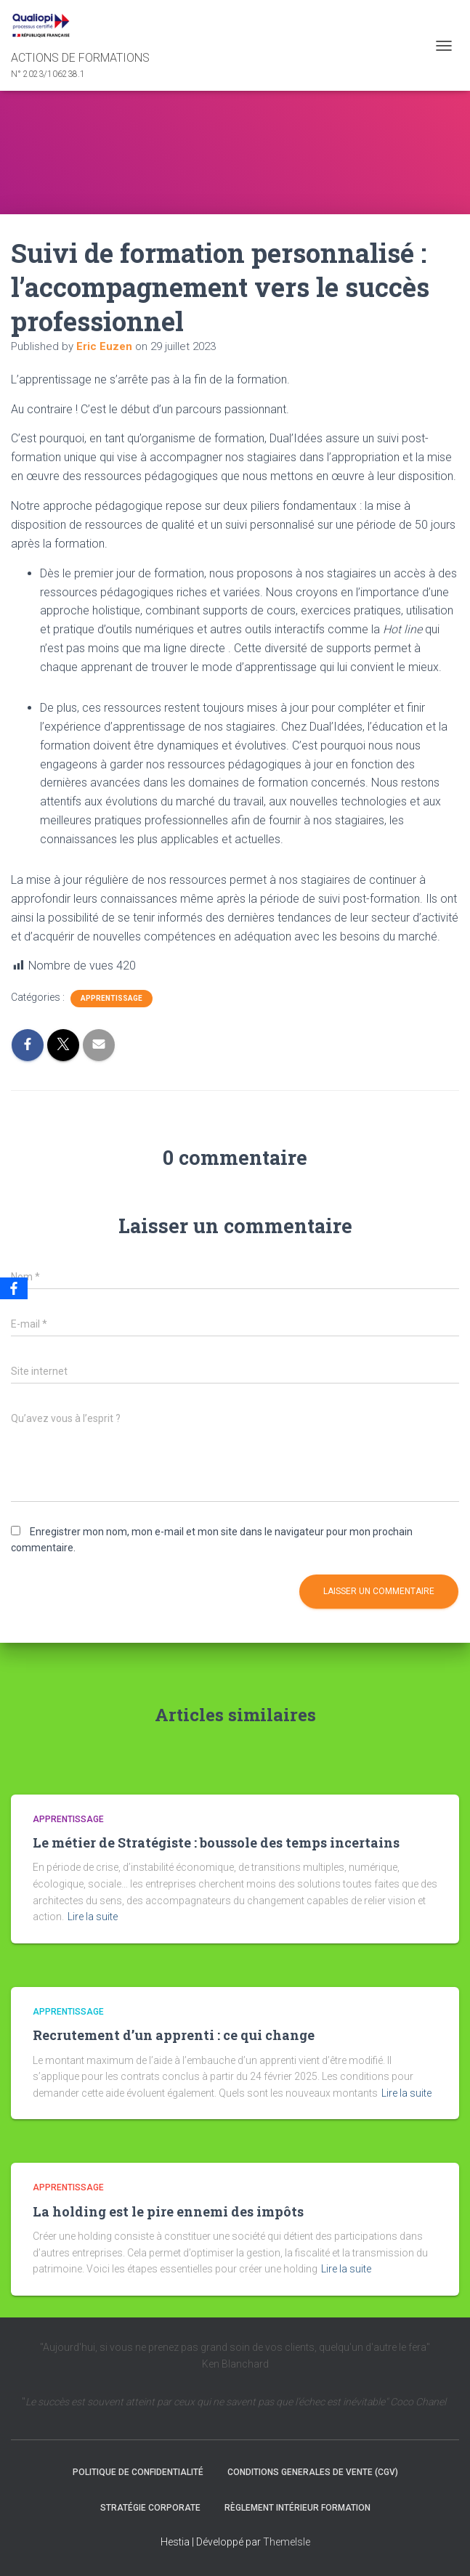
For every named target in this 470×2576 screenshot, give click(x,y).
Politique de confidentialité (138, 2472)
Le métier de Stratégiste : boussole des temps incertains (216, 1842)
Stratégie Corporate (150, 2508)
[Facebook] (14, 1288)
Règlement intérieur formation (297, 2508)
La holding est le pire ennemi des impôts (168, 2211)
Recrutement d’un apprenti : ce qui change (174, 2035)
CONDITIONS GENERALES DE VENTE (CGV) (312, 2472)
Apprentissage (111, 998)
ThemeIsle (286, 2542)
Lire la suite (93, 1916)
